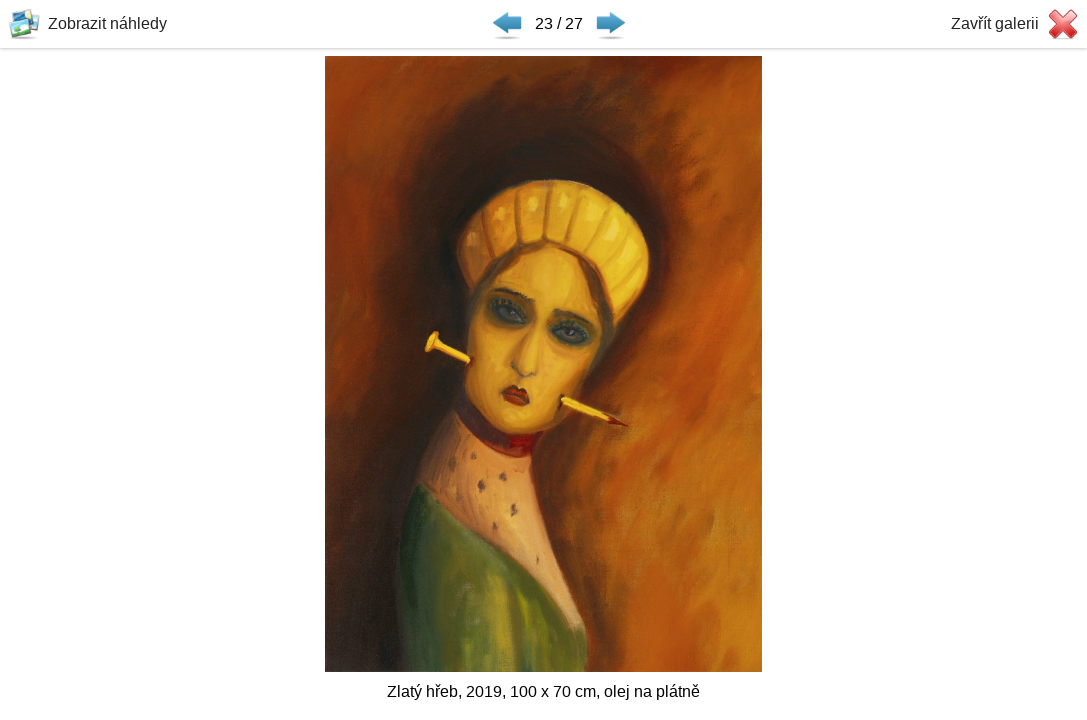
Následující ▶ (611, 24)
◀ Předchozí (507, 24)
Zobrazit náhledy (107, 23)
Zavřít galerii (995, 23)
